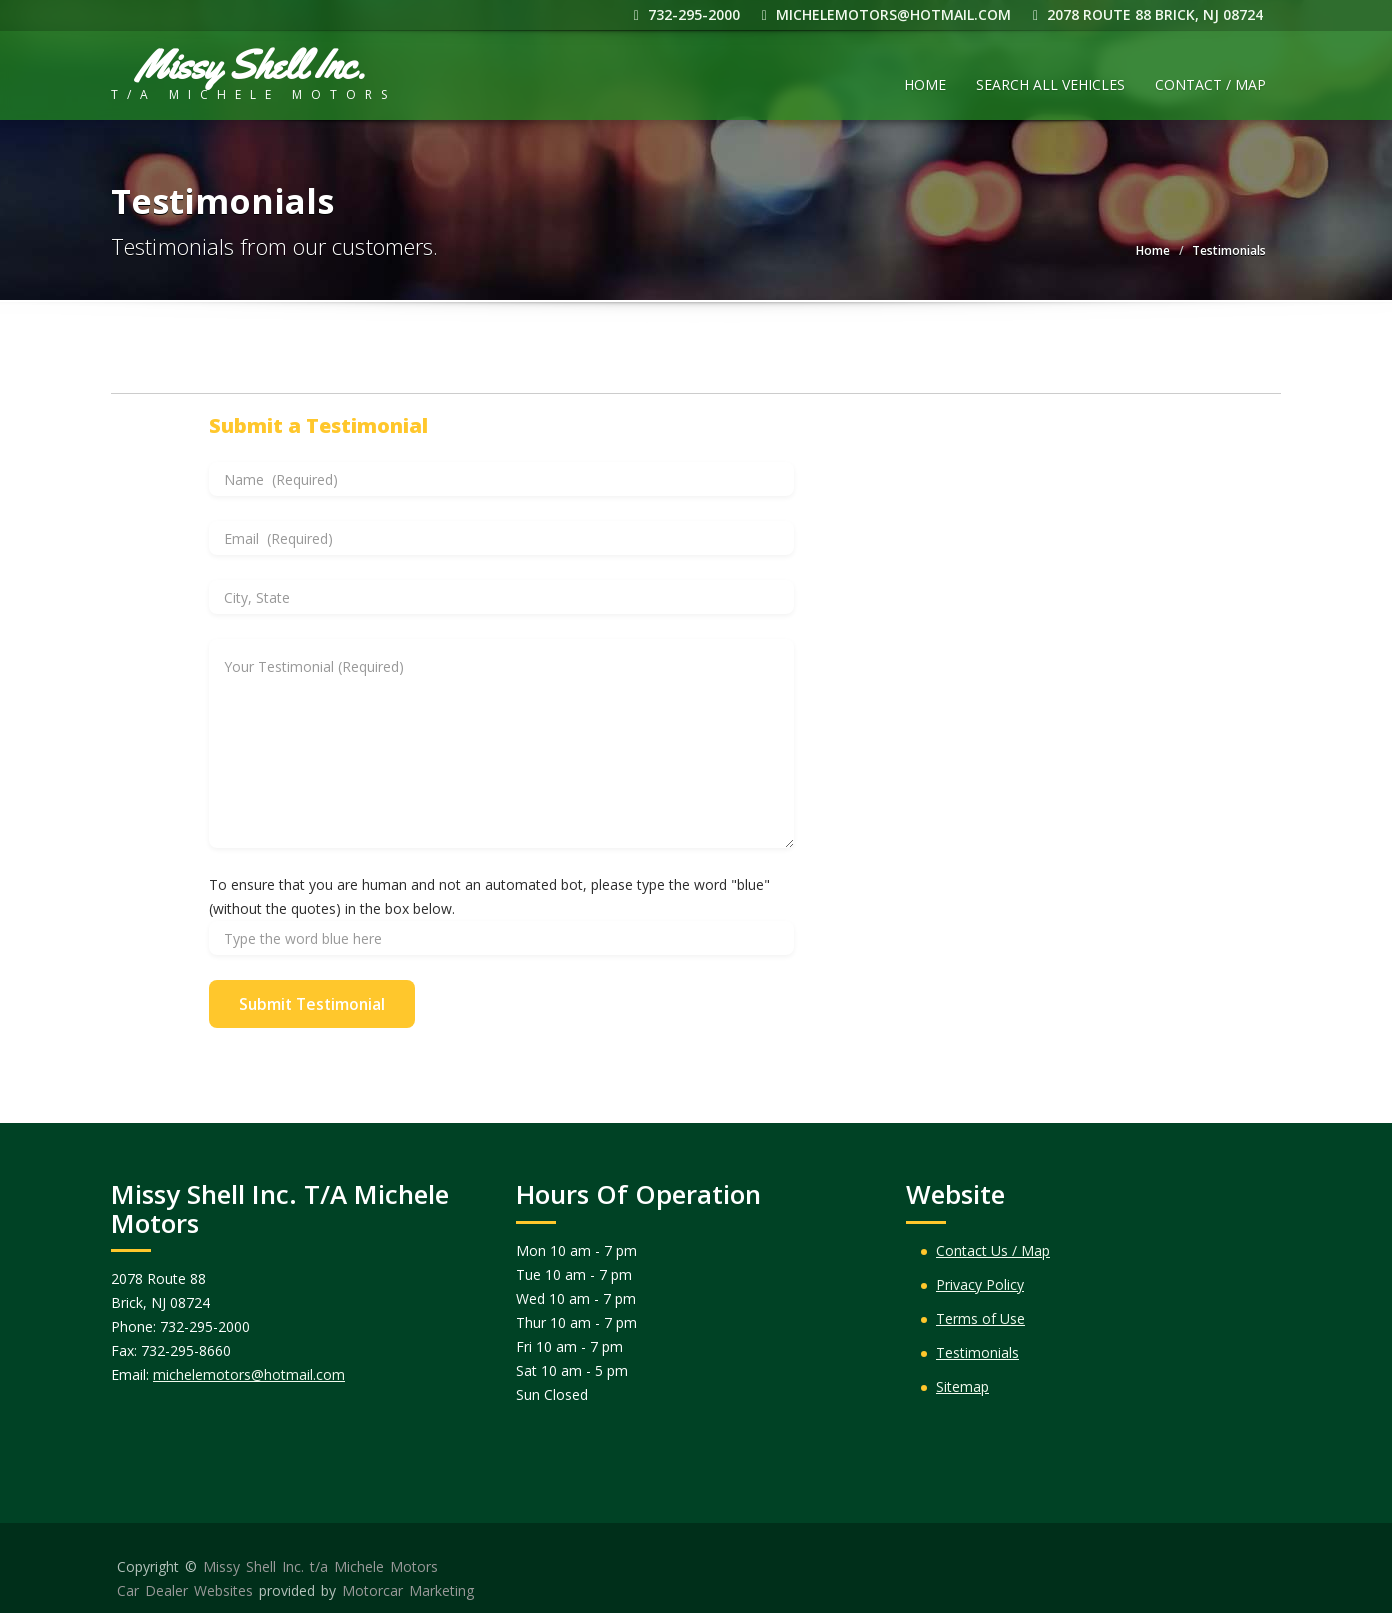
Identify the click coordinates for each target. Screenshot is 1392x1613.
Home (925, 84)
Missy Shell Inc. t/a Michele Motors (320, 1566)
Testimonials (977, 1352)
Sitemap (962, 1386)
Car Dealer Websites (185, 1590)
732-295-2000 (690, 14)
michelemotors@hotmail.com (889, 14)
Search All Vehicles (1050, 84)
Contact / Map (1210, 84)
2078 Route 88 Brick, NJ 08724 (1151, 14)
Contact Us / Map (993, 1250)
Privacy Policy (980, 1284)
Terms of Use (980, 1318)
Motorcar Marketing (408, 1590)
